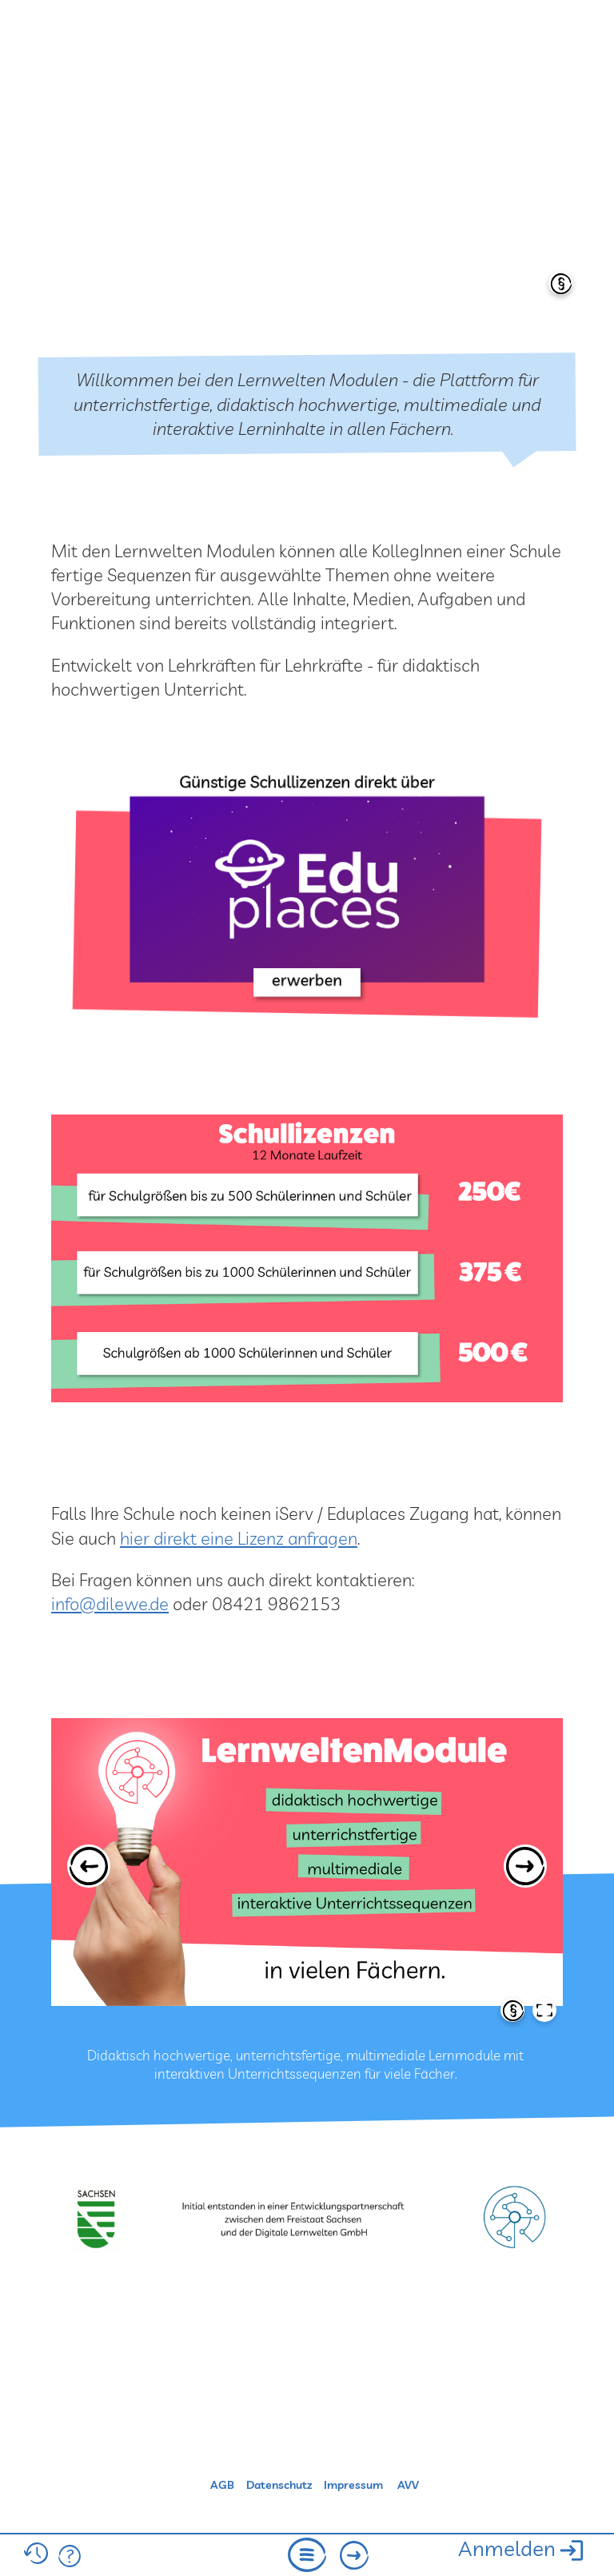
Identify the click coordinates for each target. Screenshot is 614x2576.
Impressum (353, 2485)
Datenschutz (279, 2485)
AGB (222, 2485)
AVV (408, 2485)
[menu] (307, 2557)
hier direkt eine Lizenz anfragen (238, 1537)
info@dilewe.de (110, 1603)
